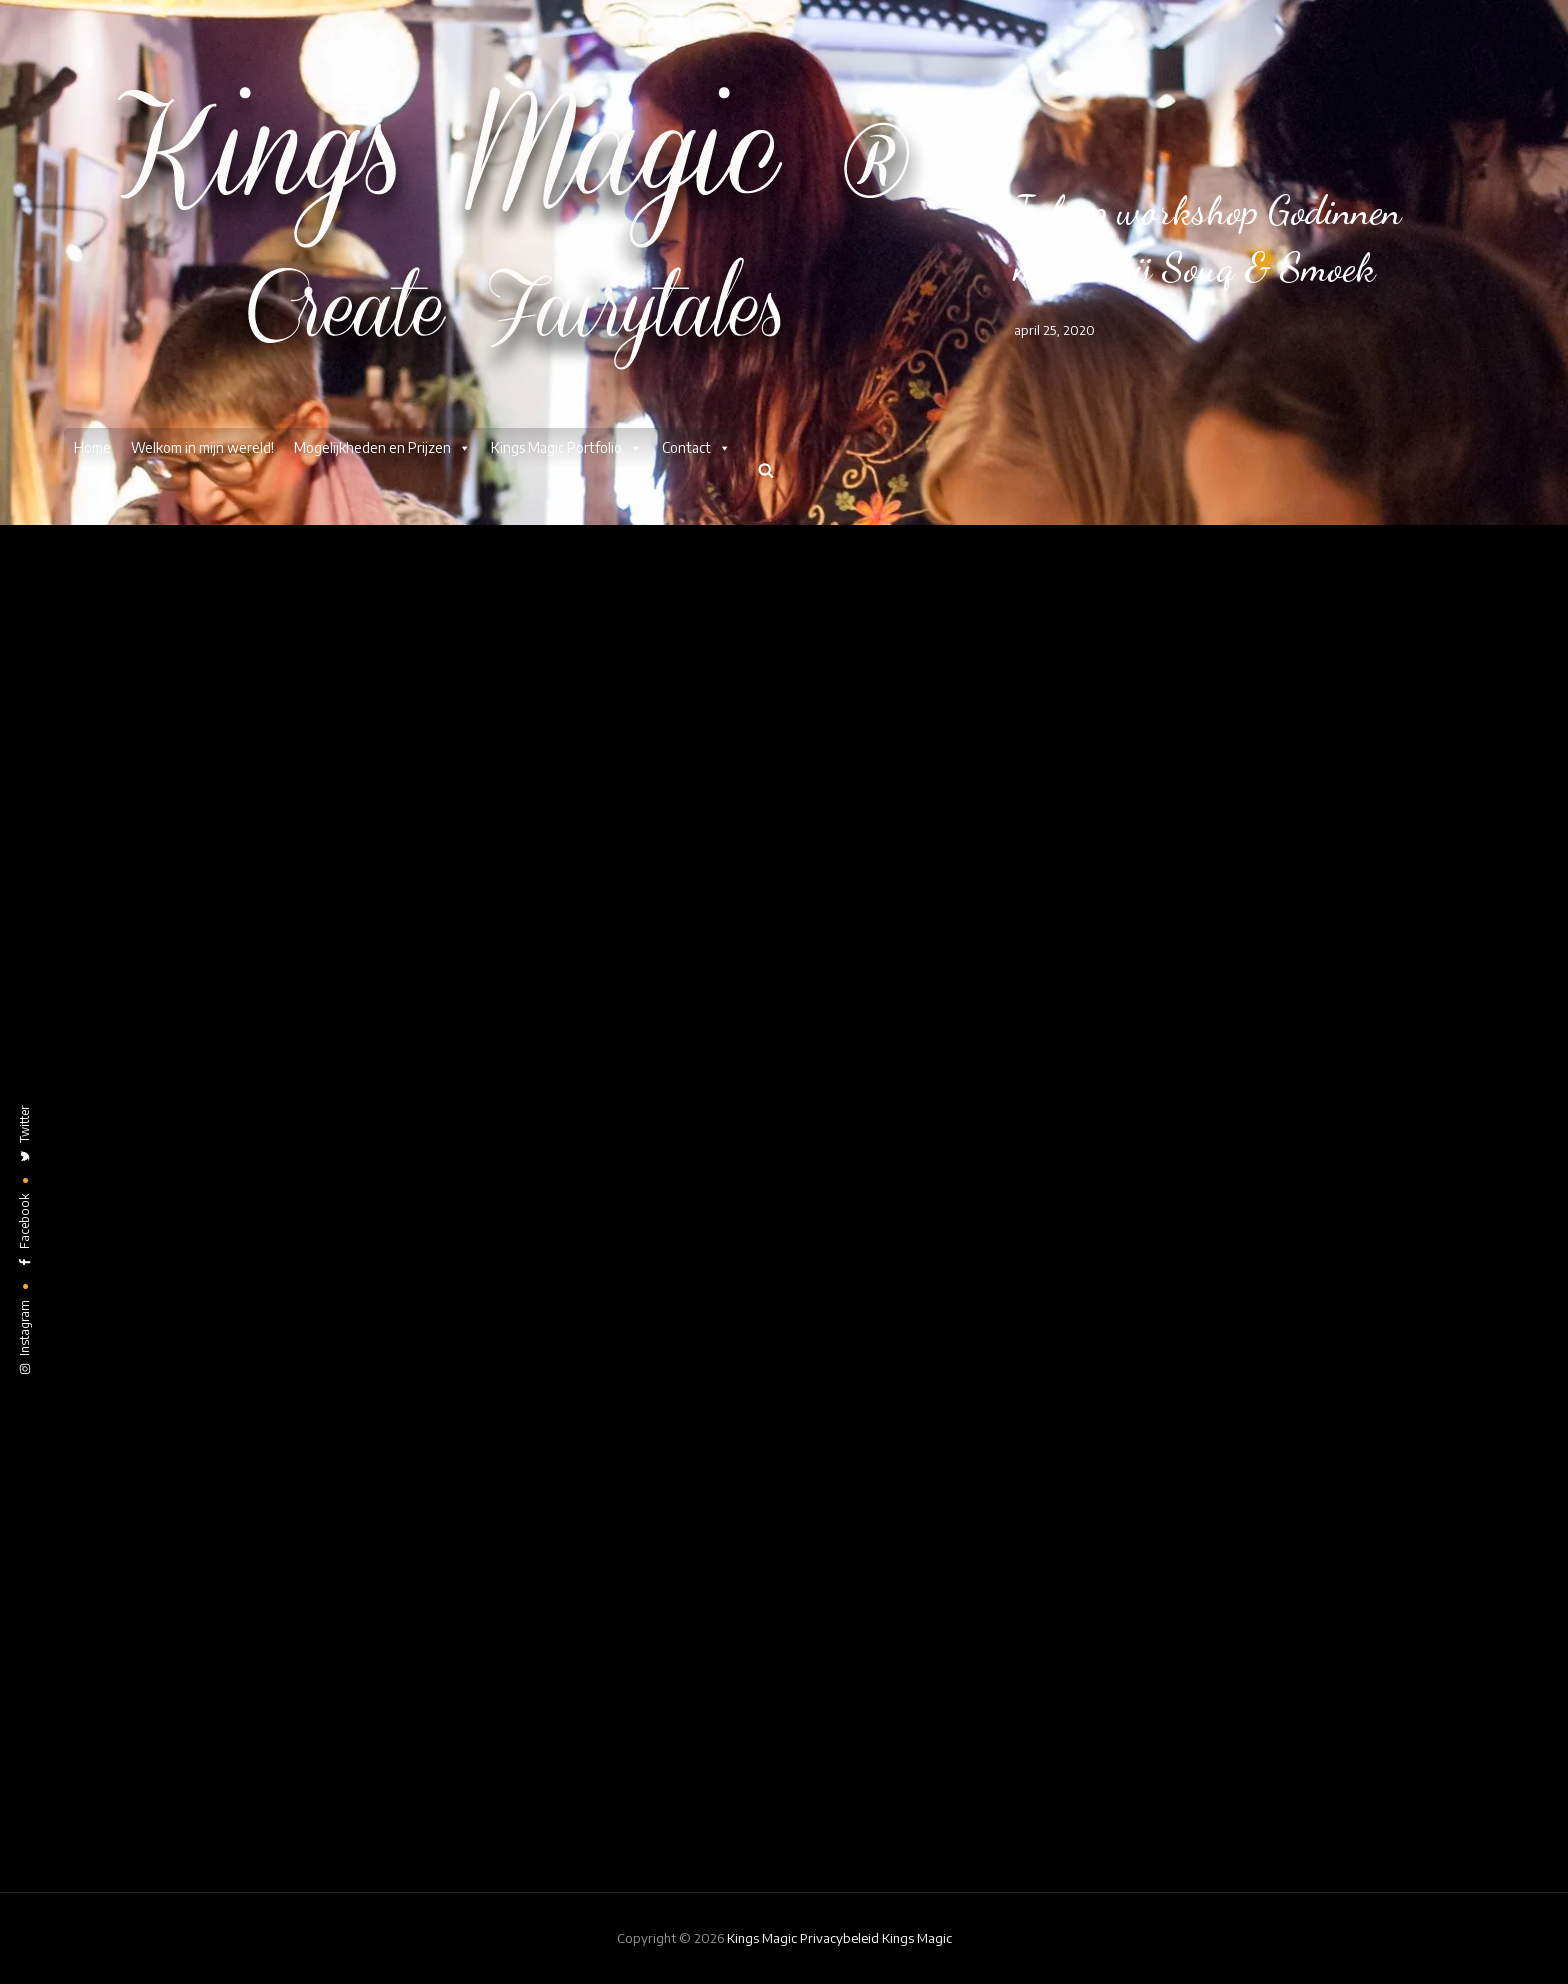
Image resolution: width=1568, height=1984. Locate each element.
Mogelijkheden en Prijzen (382, 448)
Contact (696, 448)
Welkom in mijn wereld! (202, 447)
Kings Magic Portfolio (566, 448)
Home (92, 447)
